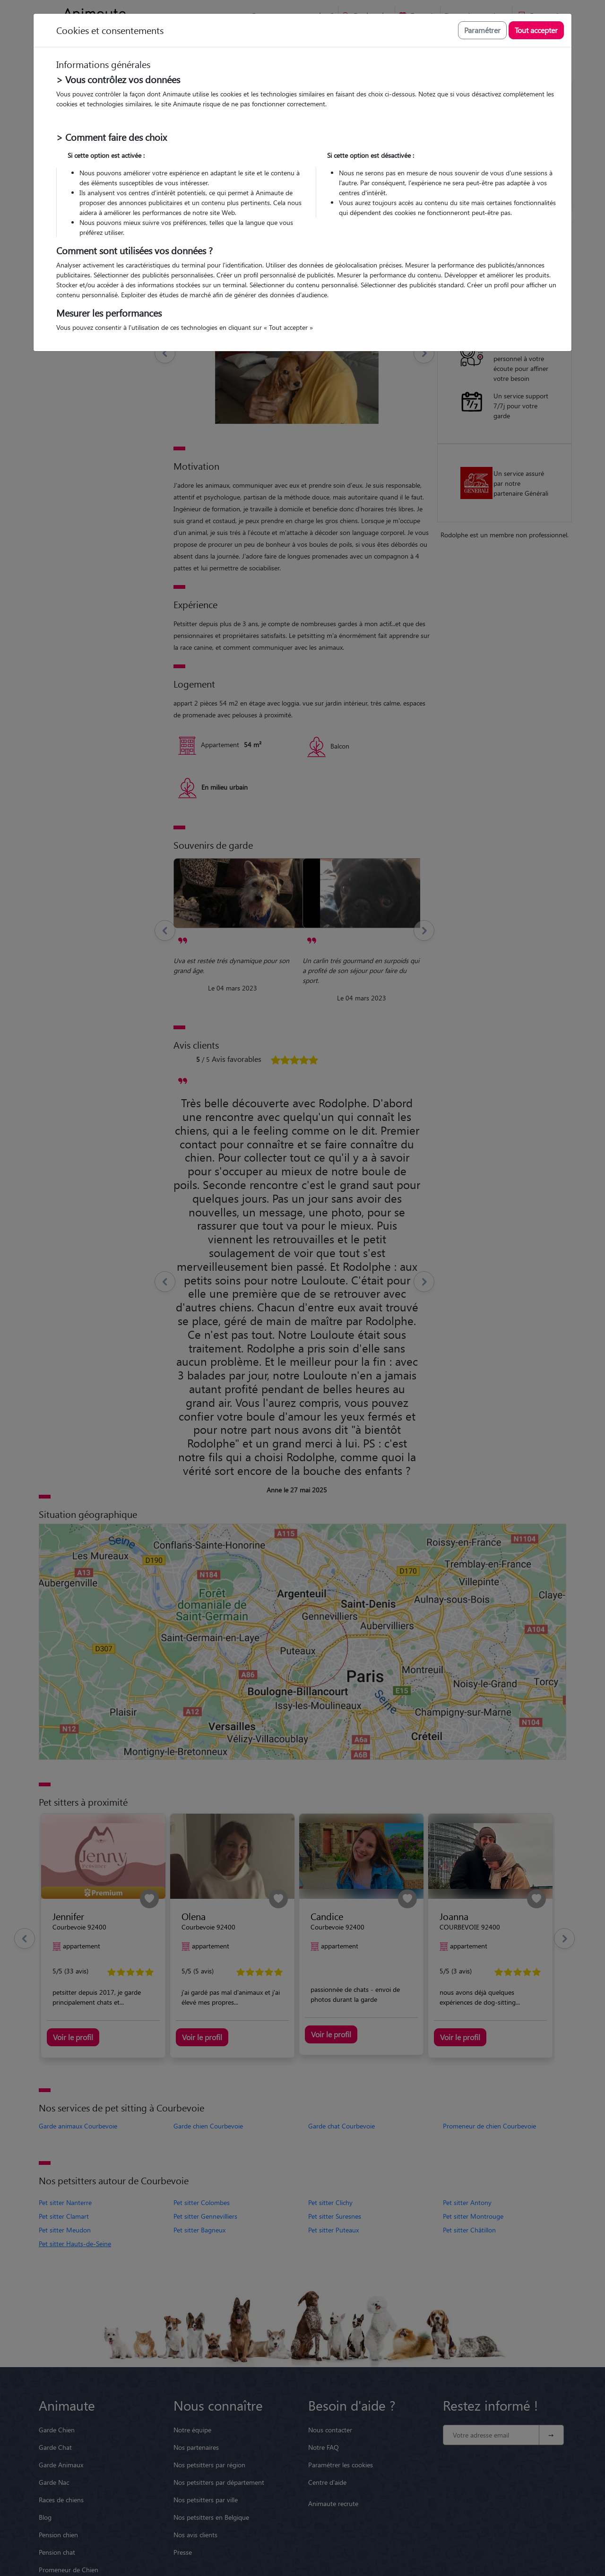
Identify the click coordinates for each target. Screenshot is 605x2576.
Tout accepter (536, 30)
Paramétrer (482, 30)
